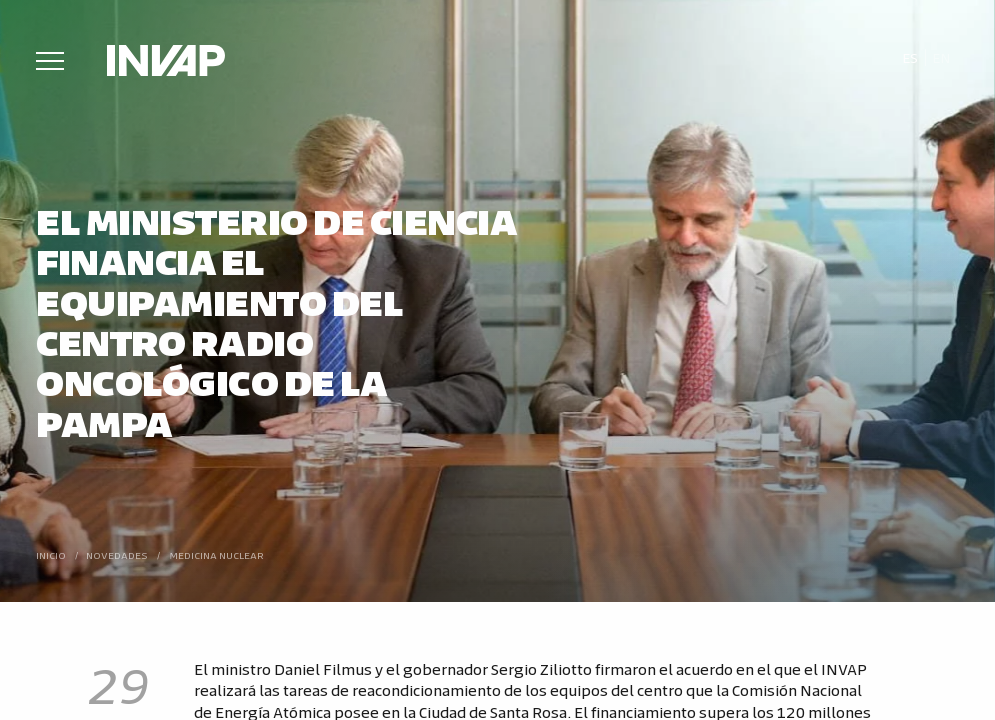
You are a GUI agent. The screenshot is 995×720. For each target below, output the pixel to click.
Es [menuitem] (910, 57)
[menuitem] (909, 58)
